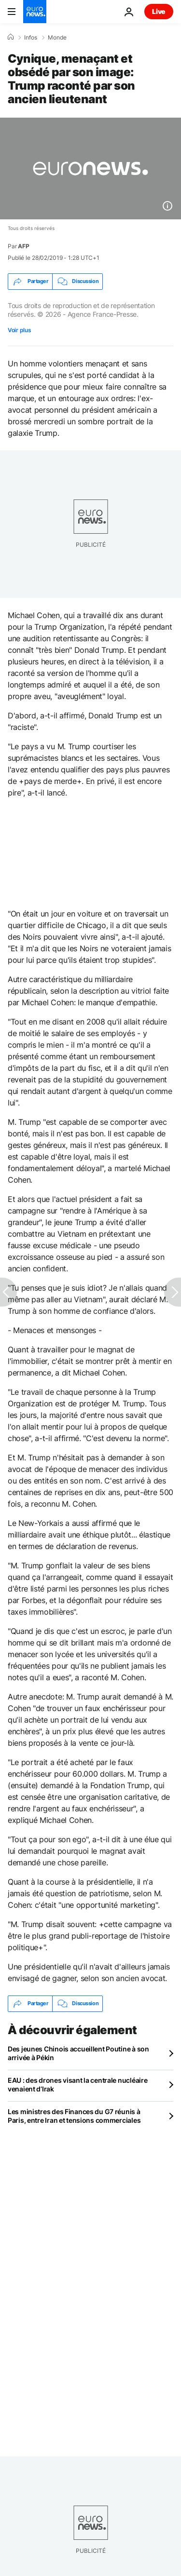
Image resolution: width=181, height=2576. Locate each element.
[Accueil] (11, 37)
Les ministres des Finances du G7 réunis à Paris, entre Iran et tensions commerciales (74, 2115)
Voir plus (19, 330)
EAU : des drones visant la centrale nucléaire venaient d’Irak (77, 2084)
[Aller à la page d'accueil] (34, 11)
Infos (30, 37)
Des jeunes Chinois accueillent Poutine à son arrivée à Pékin (78, 2053)
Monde (57, 37)
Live (159, 11)
